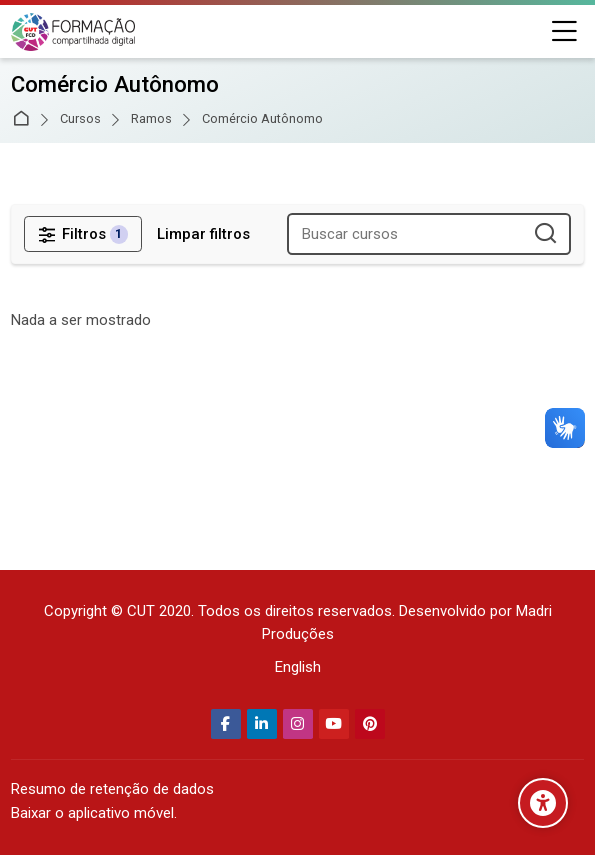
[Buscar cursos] (546, 234)
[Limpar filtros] (203, 234)
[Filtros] (83, 234)
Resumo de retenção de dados (112, 789)
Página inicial (24, 119)
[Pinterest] (370, 724)
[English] (298, 667)
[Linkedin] (262, 724)
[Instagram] (298, 724)
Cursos (80, 119)
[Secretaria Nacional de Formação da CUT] (73, 32)
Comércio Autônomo (262, 119)
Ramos (151, 119)
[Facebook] (226, 724)
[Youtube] (334, 724)
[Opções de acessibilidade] (543, 803)
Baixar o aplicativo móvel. (94, 813)
